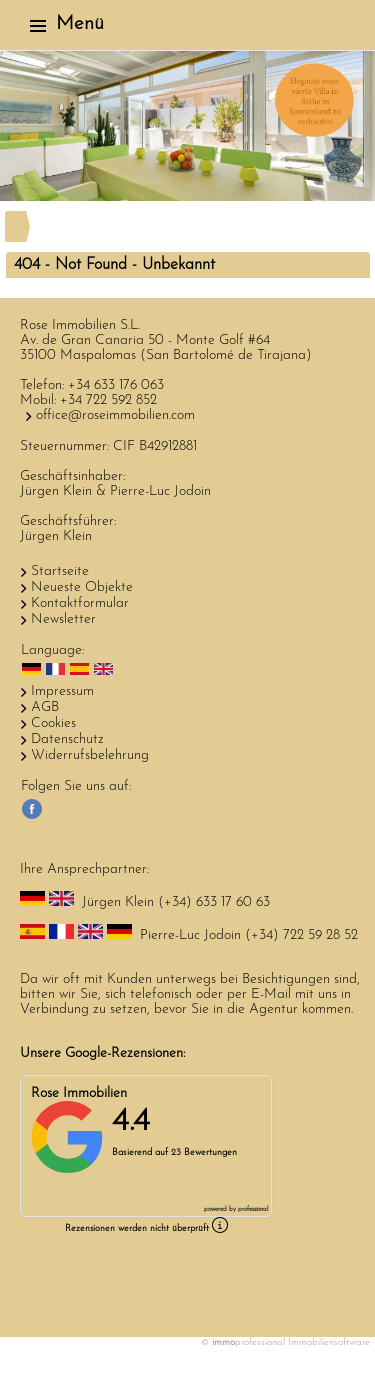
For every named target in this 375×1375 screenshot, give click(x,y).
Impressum (62, 691)
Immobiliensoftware (329, 1342)
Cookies (53, 723)
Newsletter (63, 619)
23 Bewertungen (204, 1152)
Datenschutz (67, 739)
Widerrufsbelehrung (90, 755)
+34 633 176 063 (116, 385)
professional (253, 1209)
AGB (45, 707)
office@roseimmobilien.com (115, 415)
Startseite (60, 571)
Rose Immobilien (79, 1093)
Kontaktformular (80, 603)
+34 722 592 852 (108, 400)
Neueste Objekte (82, 587)
